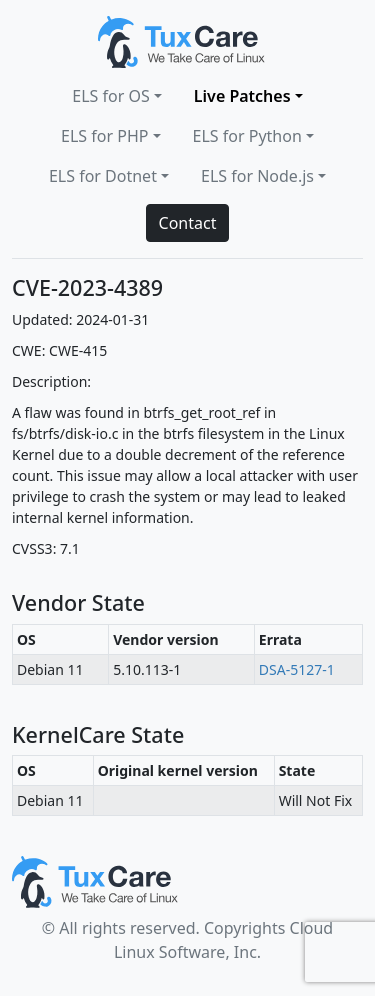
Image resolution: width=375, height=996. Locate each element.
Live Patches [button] (242, 96)
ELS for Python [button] (247, 136)
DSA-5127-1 (297, 669)
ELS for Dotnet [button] (103, 176)
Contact (188, 223)
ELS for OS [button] (110, 96)
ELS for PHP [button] (104, 136)
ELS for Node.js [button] (257, 176)
